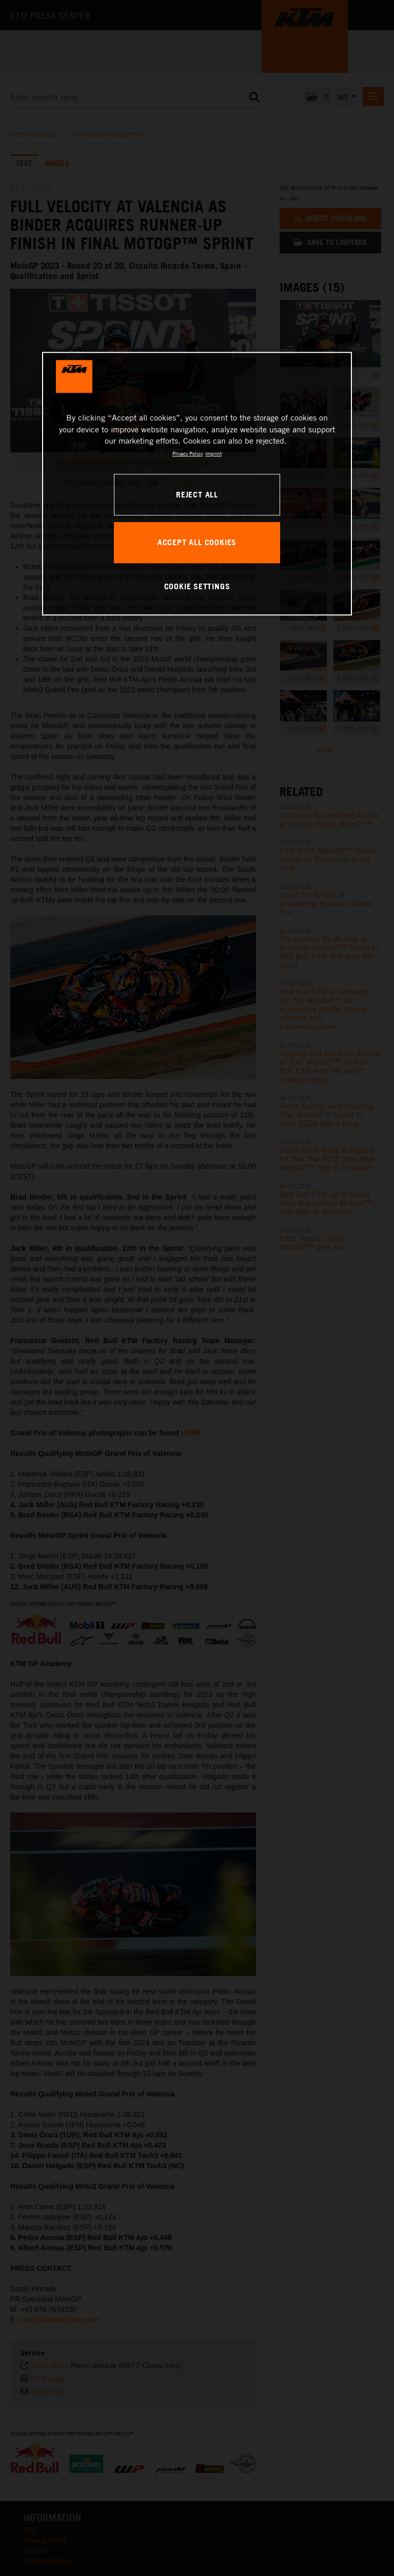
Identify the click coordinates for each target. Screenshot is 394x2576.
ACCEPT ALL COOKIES (197, 542)
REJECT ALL (197, 494)
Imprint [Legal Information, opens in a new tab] (213, 453)
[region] (197, 484)
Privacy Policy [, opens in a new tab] (187, 453)
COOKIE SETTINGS (197, 586)
